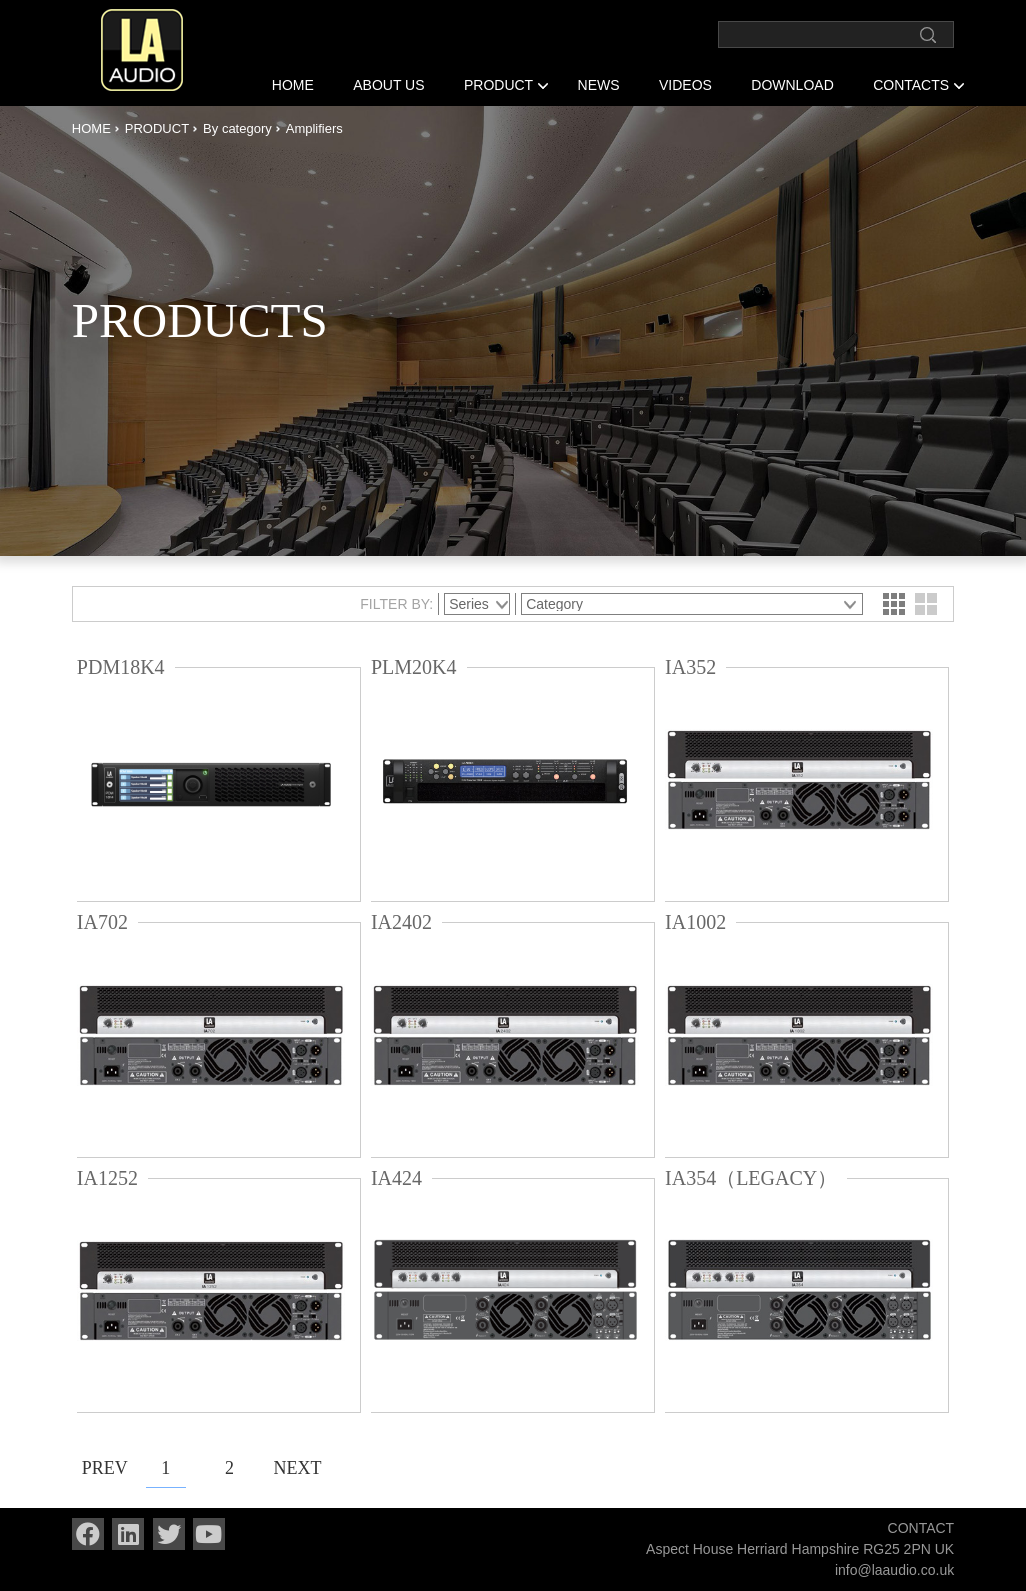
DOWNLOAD (792, 85)
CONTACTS (911, 85)
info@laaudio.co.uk (894, 1570)
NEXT (293, 1468)
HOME (293, 85)
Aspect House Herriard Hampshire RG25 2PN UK (800, 1549)
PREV (102, 1468)
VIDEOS (685, 85)
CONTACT (921, 1528)
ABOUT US (388, 85)
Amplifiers (314, 128)
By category (237, 128)
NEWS (599, 85)
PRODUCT (498, 85)
